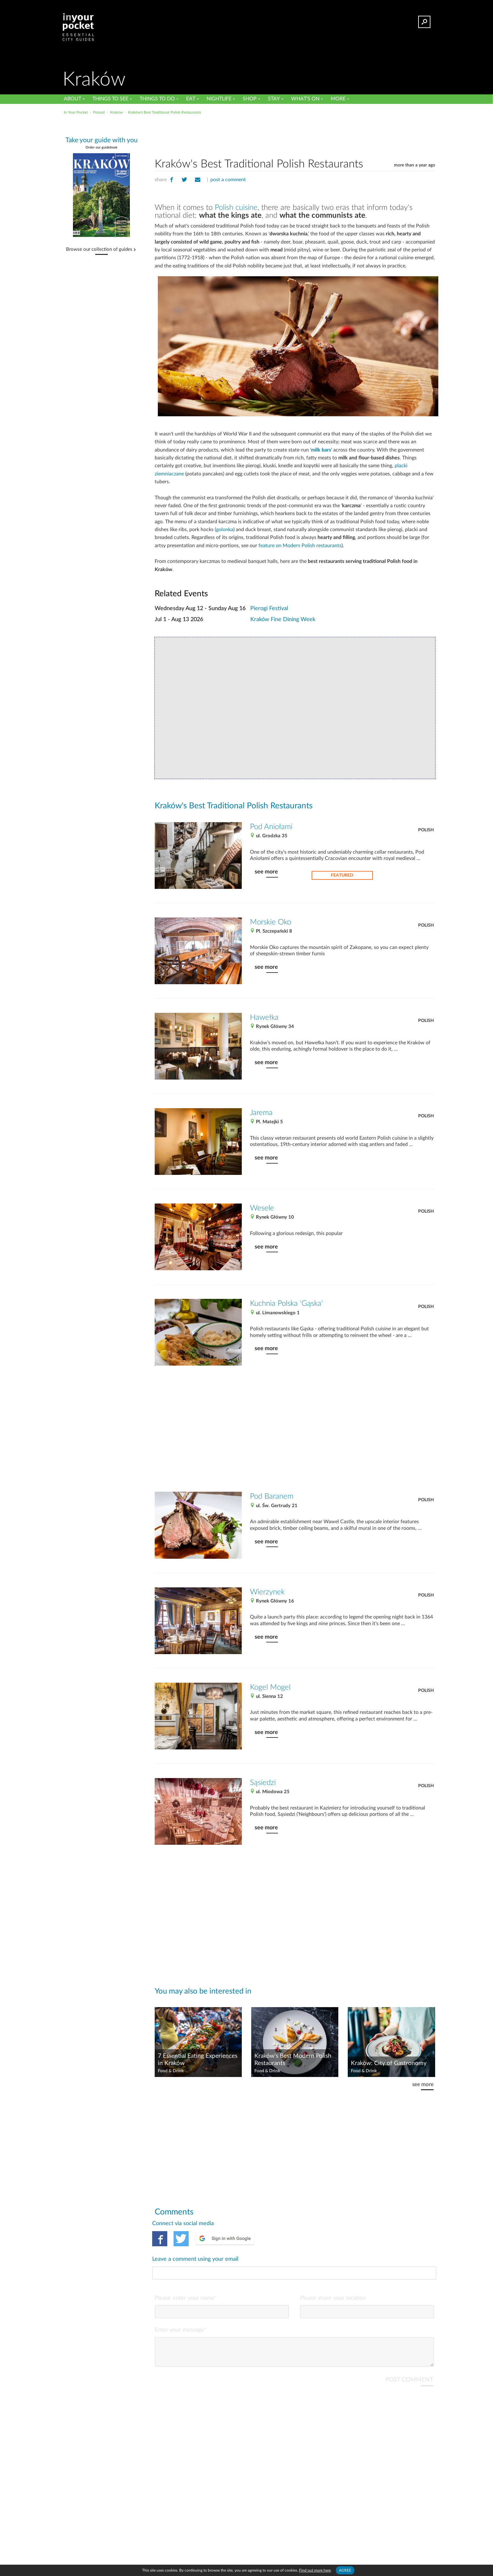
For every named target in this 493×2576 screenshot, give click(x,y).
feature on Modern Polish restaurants (299, 545)
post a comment (228, 179)
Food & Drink (171, 2071)
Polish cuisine (236, 207)
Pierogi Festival (269, 608)
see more (266, 871)
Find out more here (315, 2570)
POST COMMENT (409, 2354)
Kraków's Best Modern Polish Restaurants (292, 2059)
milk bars (321, 449)
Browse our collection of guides (99, 249)
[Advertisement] (294, 135)
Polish (426, 830)
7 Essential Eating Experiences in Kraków (197, 2059)
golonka (224, 529)
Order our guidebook (102, 147)
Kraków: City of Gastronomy (389, 2063)
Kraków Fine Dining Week (282, 619)
